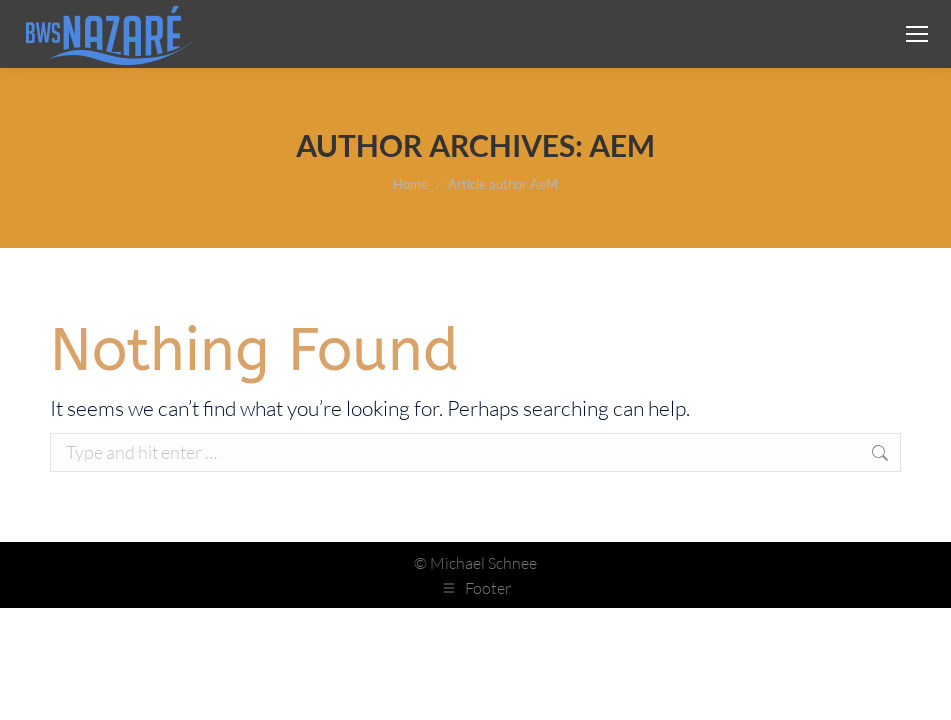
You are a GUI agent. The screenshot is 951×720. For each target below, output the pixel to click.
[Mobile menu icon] (917, 34)
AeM (622, 145)
